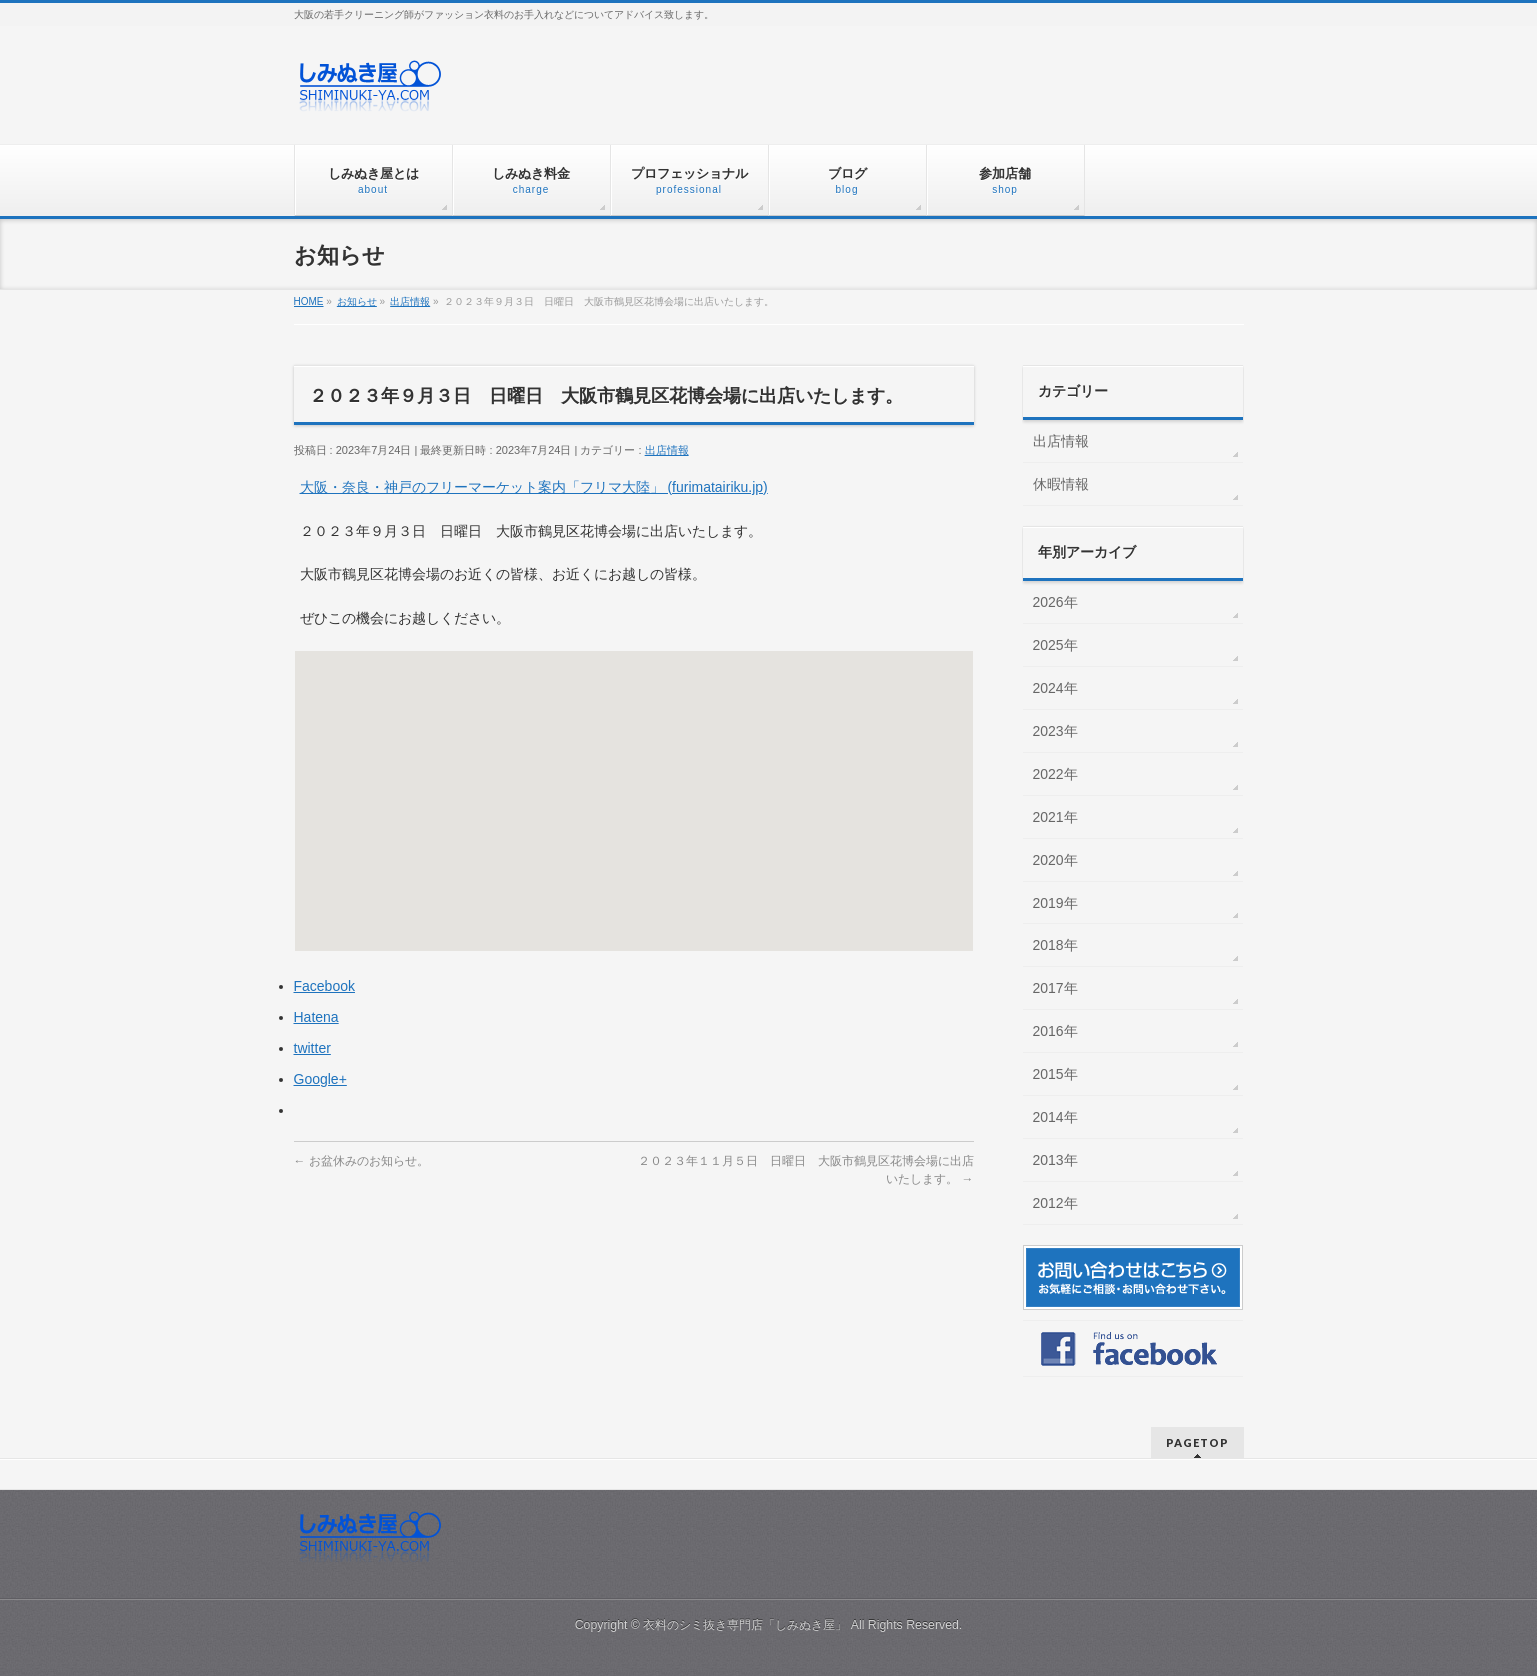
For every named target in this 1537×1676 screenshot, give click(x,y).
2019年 (1055, 903)
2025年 (1055, 645)
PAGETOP (1197, 1442)
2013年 (1055, 1160)
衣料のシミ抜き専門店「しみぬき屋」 (745, 1625)
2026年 (1055, 602)
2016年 (1055, 1031)
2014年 (1055, 1117)
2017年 (1055, 988)
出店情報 (667, 450)
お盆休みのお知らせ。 (361, 1161)
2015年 (1055, 1074)
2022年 (1055, 774)
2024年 (1055, 688)
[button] (634, 782)
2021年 (1055, 817)
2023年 (1055, 731)
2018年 (1055, 945)
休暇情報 (1061, 484)
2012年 (1055, 1203)
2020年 (1055, 860)
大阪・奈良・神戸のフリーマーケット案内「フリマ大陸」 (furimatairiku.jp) (534, 487)
